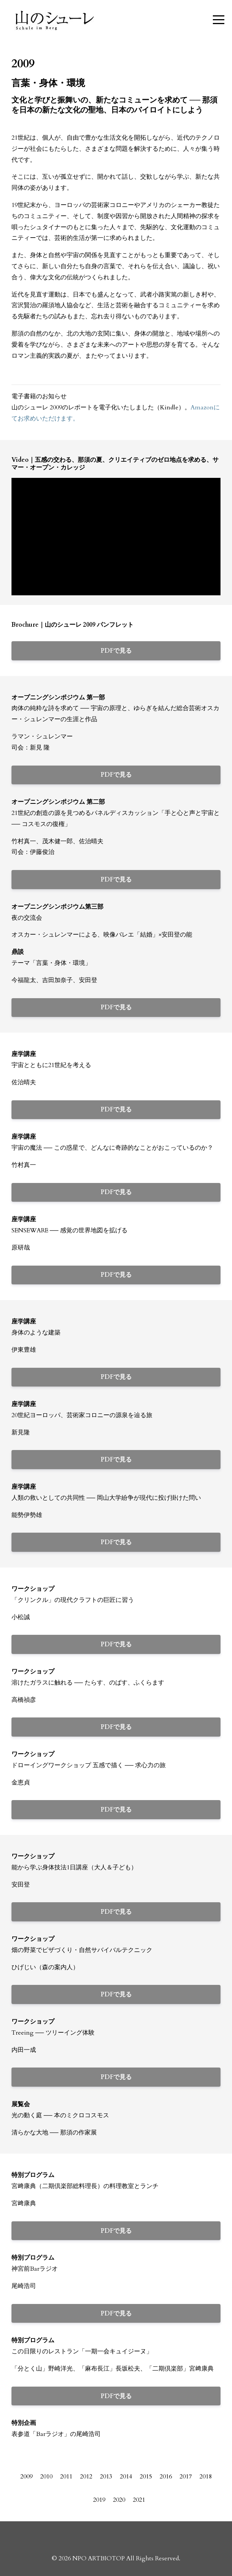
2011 (66, 2476)
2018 (205, 2476)
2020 (119, 2500)
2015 (146, 2476)
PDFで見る (116, 651)
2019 (99, 2500)
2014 (126, 2476)
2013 (106, 2476)
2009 (26, 2476)
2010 (46, 2476)
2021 (139, 2500)
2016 (166, 2476)
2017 (186, 2476)
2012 (86, 2476)
